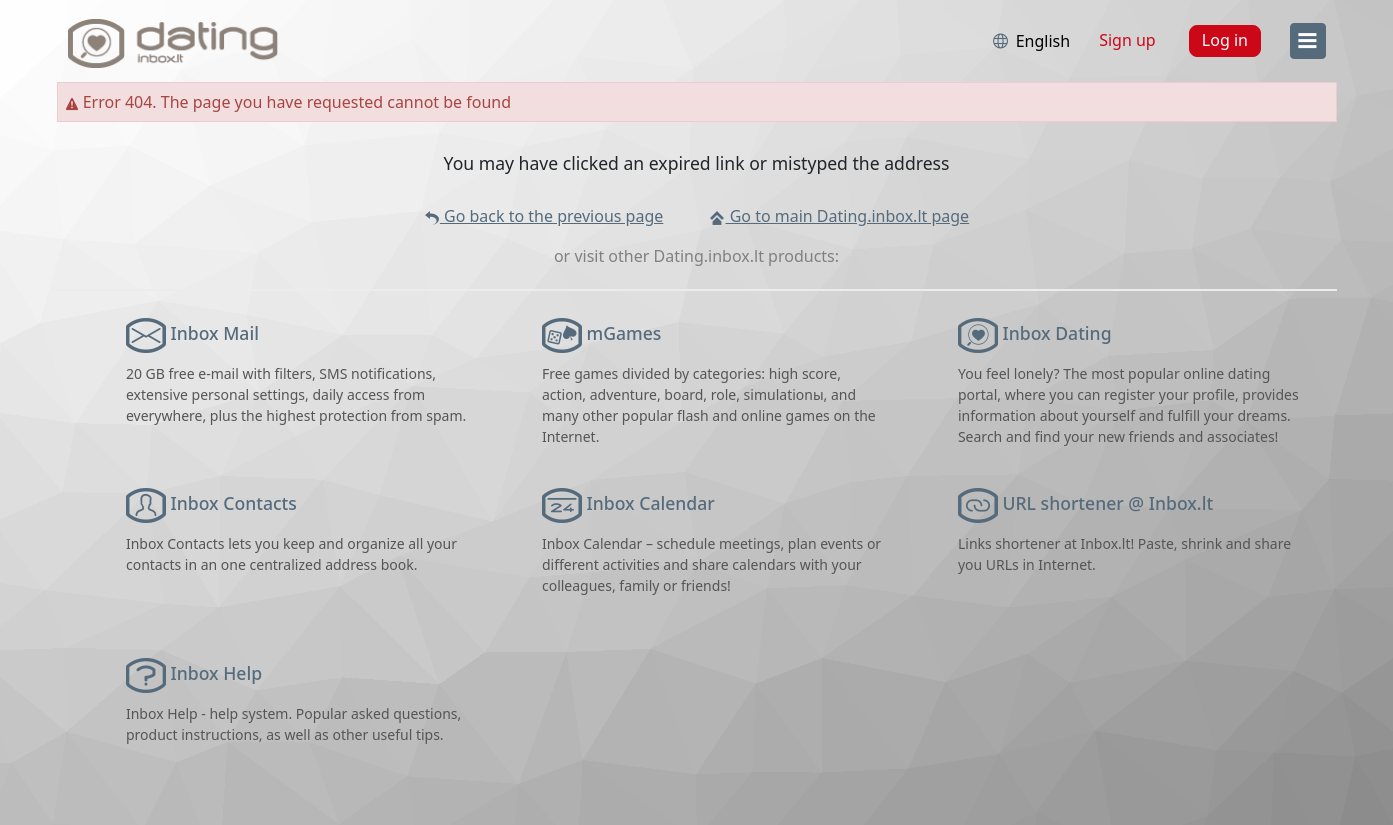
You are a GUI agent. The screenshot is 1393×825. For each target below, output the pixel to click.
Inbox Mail (215, 333)
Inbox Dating (1057, 333)
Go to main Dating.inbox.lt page (839, 216)
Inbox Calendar (651, 503)
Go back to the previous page (543, 216)
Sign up (1127, 40)
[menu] (1308, 41)
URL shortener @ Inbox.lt (1108, 503)
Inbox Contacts (234, 503)
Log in (1225, 40)
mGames (624, 333)
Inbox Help (217, 673)
